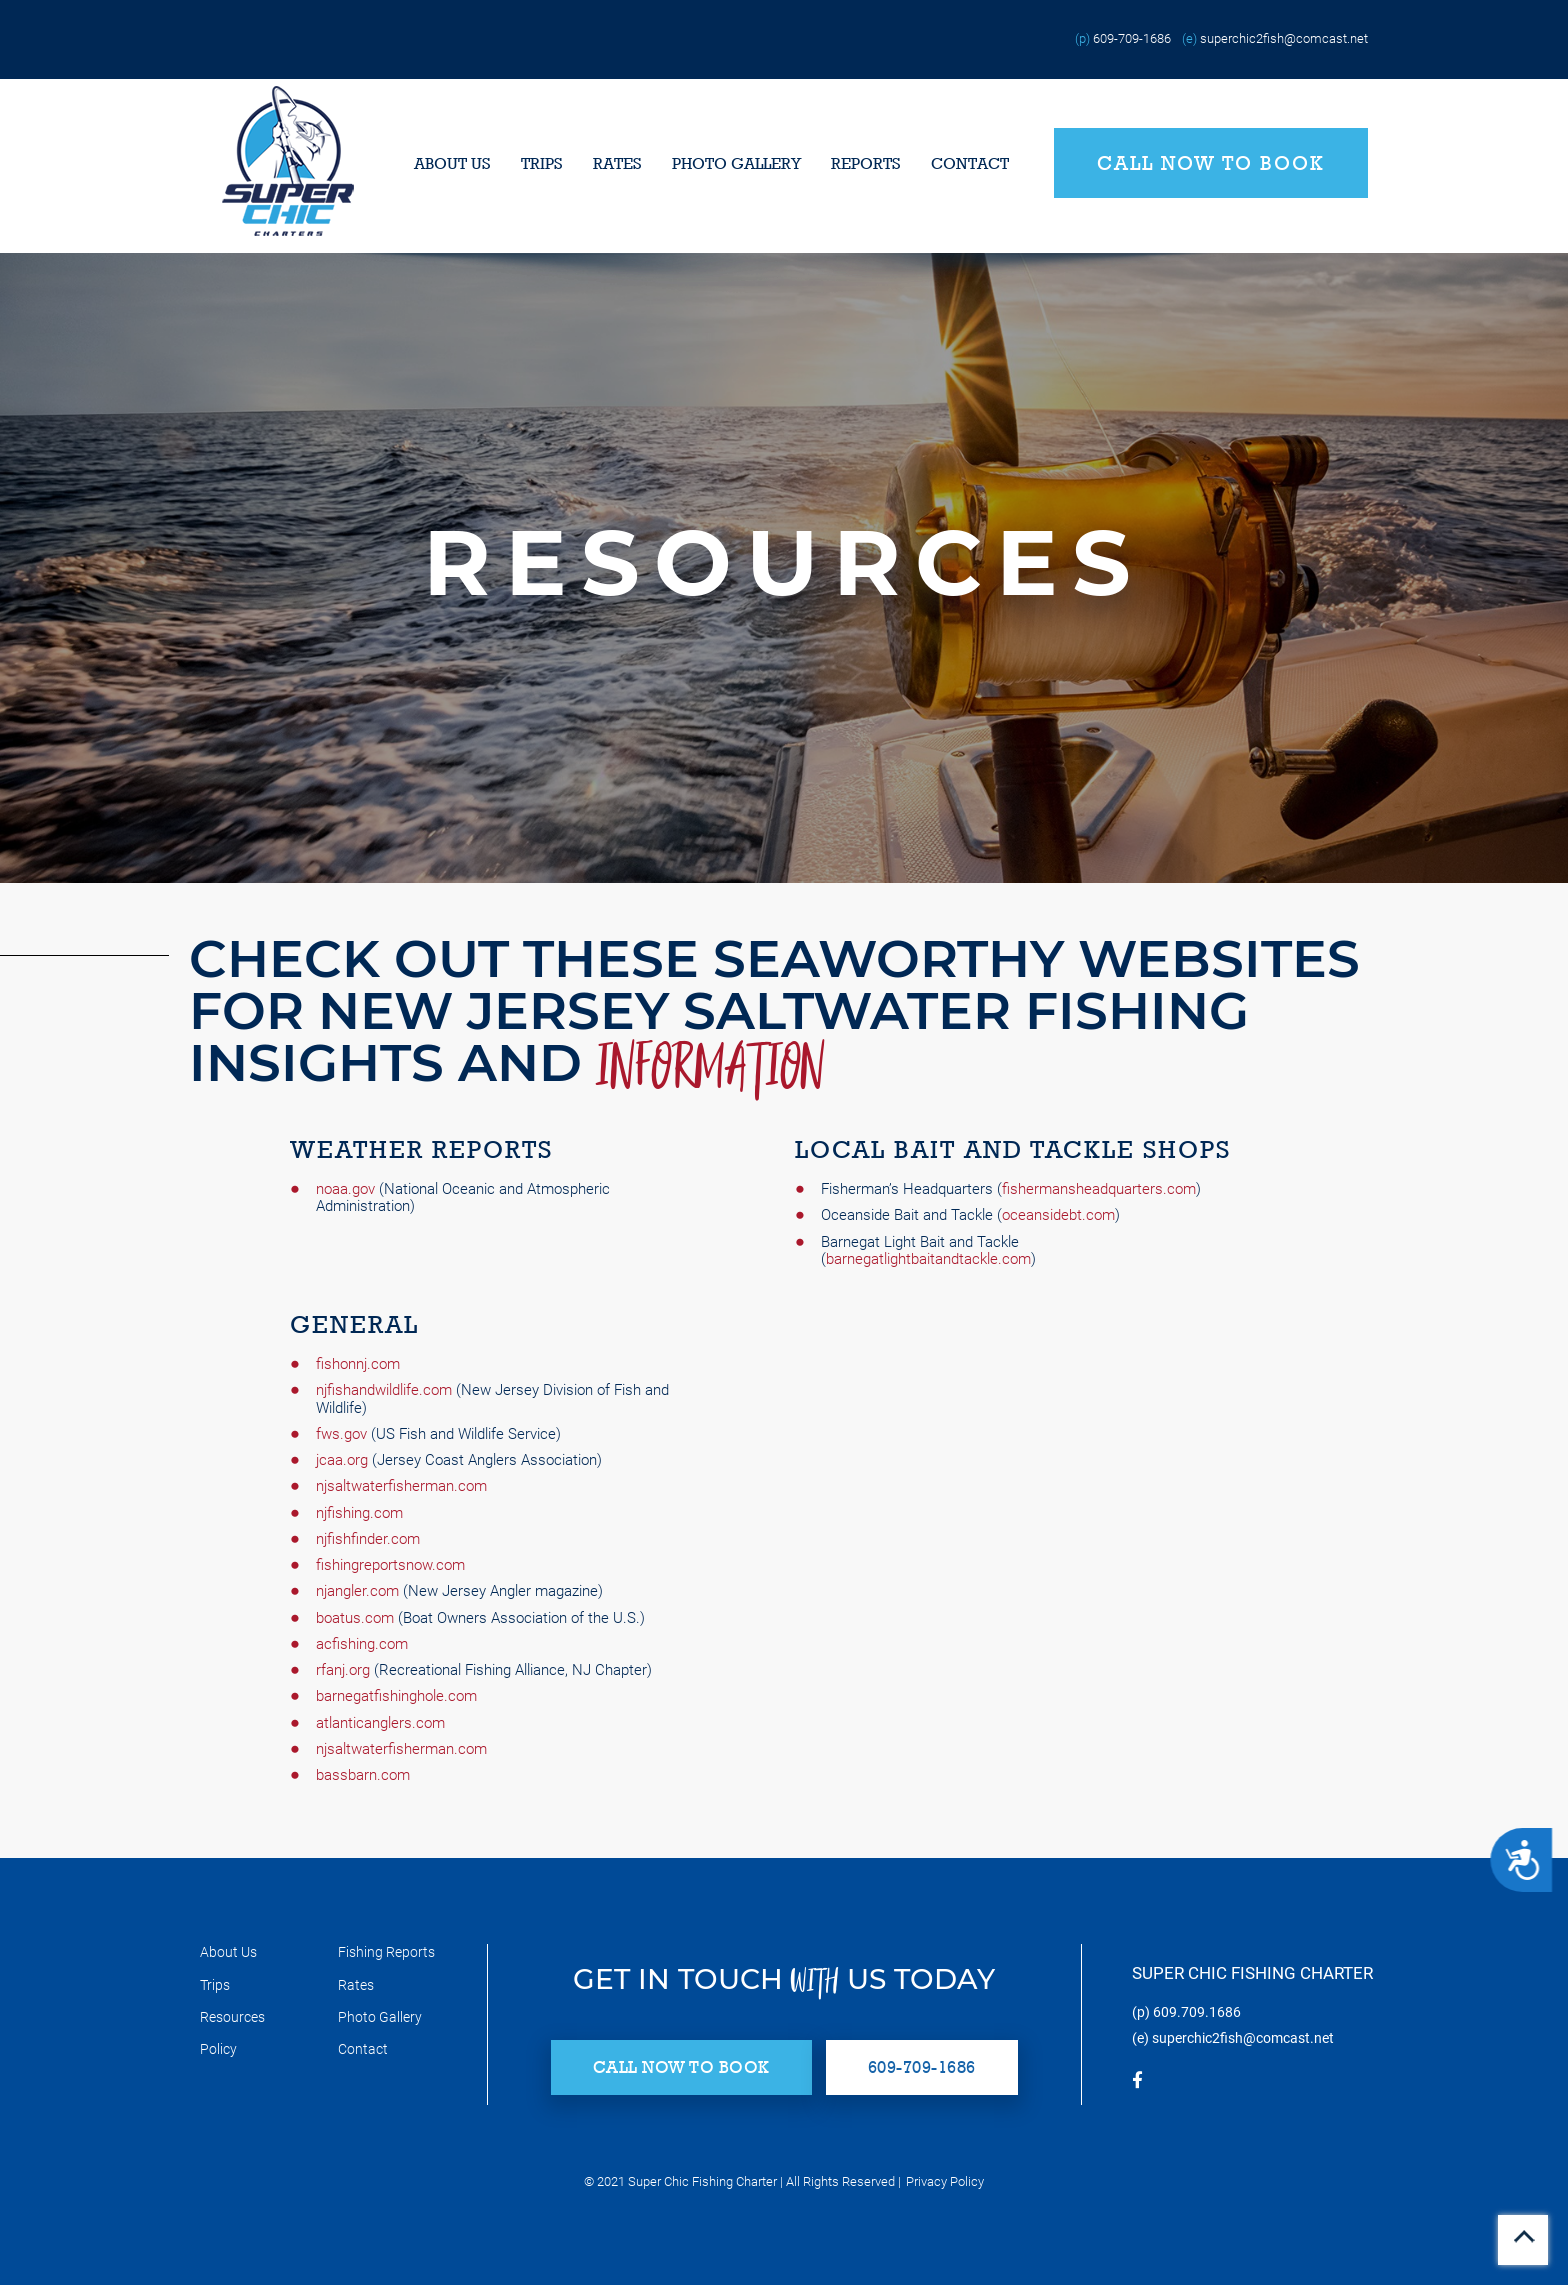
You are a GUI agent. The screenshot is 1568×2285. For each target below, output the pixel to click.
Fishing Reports (386, 1952)
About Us (452, 163)
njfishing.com (359, 1513)
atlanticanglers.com (380, 1723)
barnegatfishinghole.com (396, 1696)
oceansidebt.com (1058, 1215)
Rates (617, 163)
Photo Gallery (736, 163)
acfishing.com (362, 1644)
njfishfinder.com (368, 1539)
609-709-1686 (1132, 38)
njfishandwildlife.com (384, 1390)
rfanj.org (343, 1670)
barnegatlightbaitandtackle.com (928, 1259)
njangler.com (357, 1591)
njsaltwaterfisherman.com (401, 1486)
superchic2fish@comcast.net (1284, 38)
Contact (970, 163)
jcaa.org (342, 1460)
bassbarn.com (363, 1775)
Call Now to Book (1211, 163)
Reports (866, 163)
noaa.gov (345, 1189)
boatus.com (355, 1618)
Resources (232, 2017)
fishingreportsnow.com (390, 1565)
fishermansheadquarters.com (1099, 1189)
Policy (218, 2049)
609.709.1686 (1197, 2012)
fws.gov (341, 1434)
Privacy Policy (945, 2181)
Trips (542, 163)
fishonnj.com (358, 1364)
